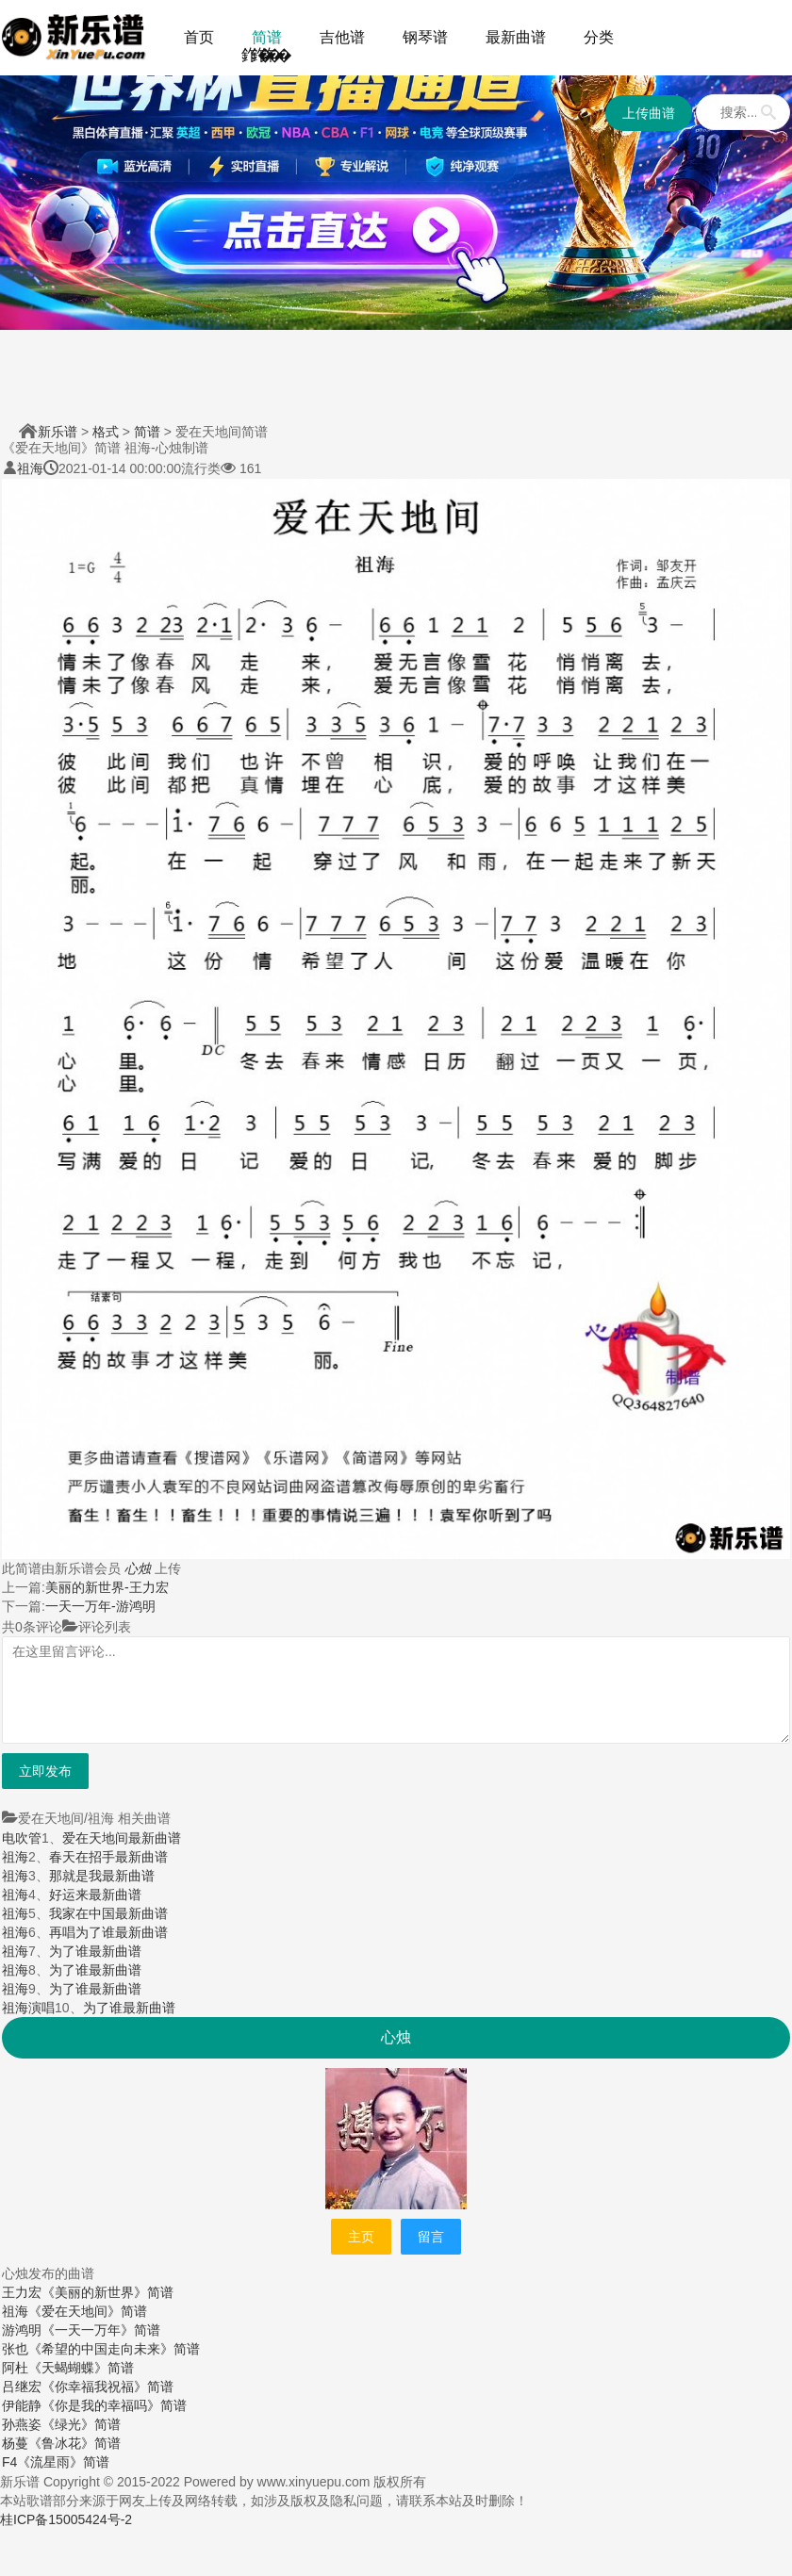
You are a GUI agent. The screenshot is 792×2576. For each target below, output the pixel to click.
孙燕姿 (21, 2424)
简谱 (267, 37)
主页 (361, 2236)
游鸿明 (21, 2330)
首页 (199, 37)
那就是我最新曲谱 (102, 1875)
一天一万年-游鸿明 (100, 1606)
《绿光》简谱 (81, 2424)
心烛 (137, 1568)
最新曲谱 (516, 37)
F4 (9, 2461)
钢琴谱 (425, 37)
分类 (599, 37)
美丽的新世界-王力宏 (107, 1587)
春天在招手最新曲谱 (108, 1856)
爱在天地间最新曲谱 (121, 1838)
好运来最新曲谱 (95, 1894)
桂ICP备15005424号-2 (66, 2519)
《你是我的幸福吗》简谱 (114, 2405)
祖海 (30, 468)
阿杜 (15, 2367)
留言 (431, 2236)
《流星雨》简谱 (63, 2461)
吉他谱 (342, 37)
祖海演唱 (28, 2007)
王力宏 (21, 2292)
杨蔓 (15, 2443)
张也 (15, 2348)
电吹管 (21, 1838)
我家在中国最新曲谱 (108, 1913)
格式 (105, 431)
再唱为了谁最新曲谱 (108, 1932)
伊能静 (21, 2405)
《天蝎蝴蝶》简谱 (81, 2367)
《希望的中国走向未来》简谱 (114, 2348)
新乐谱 (57, 431)
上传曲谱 (648, 113)
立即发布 (45, 1771)
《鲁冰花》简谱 (74, 2443)
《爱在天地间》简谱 (87, 2311)
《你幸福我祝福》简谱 (107, 2386)
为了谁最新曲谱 (95, 1951)
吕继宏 (21, 2386)
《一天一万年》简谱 (100, 2330)
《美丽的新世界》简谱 (107, 2292)
